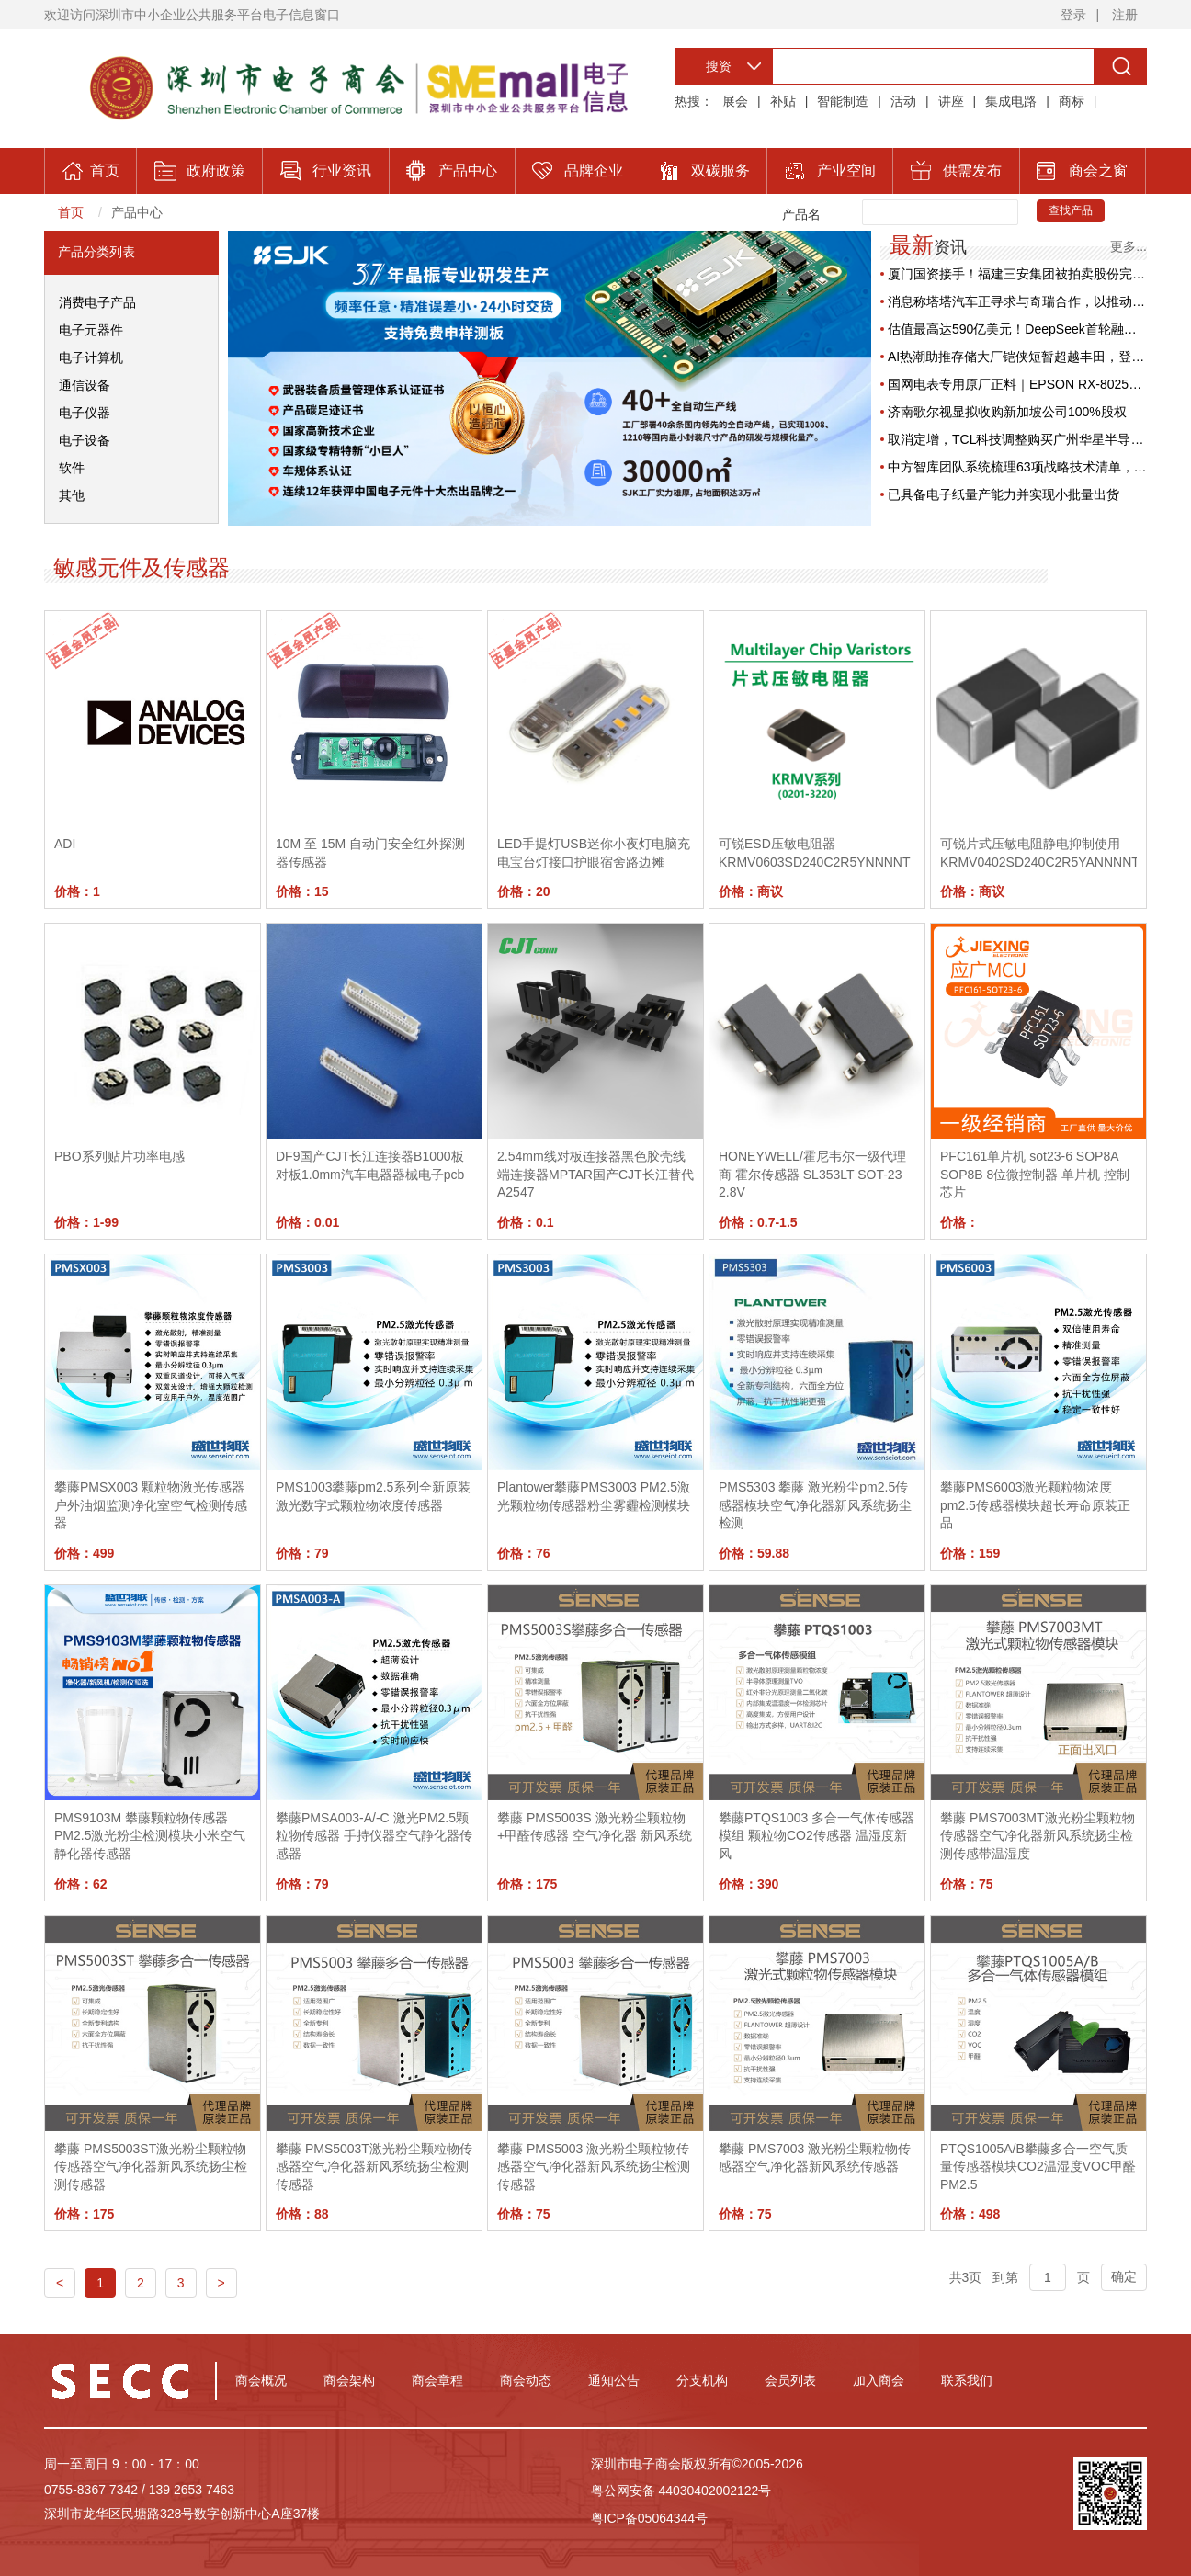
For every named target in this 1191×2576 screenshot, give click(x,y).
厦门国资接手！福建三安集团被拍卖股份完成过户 (1017, 274)
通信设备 (84, 385)
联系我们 (966, 2380)
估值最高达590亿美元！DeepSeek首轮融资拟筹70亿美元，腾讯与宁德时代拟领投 (1017, 329)
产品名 (801, 214)
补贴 (783, 101)
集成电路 (1011, 101)
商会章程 (437, 2380)
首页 (71, 212)
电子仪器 (84, 412)
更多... (1128, 246)
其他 (72, 495)
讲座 (951, 101)
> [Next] (221, 2282)
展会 (735, 101)
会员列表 (790, 2380)
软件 (72, 467)
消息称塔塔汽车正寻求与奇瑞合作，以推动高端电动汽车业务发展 (1017, 301)
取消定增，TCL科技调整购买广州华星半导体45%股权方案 (1017, 439)
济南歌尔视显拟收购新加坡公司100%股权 (1007, 411)
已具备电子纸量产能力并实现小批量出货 (1003, 494)
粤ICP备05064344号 (650, 2518)
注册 (1125, 14)
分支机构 (702, 2380)
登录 (1073, 14)
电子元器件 (91, 330)
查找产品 (1071, 210)
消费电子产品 (97, 302)
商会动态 (525, 2380)
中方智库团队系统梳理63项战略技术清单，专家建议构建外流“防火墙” (1017, 467)
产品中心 (137, 212)
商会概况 (261, 2380)
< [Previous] (59, 2282)
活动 (903, 101)
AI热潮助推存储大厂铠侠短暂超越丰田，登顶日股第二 (1017, 356)
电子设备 (84, 440)
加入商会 (878, 2380)
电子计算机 (91, 357)
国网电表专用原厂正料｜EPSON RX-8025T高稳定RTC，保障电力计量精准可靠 (1017, 384)
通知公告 (614, 2380)
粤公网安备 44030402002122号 (681, 2490)
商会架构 (349, 2380)
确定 (1124, 2276)
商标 (1071, 101)
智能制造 (842, 101)
